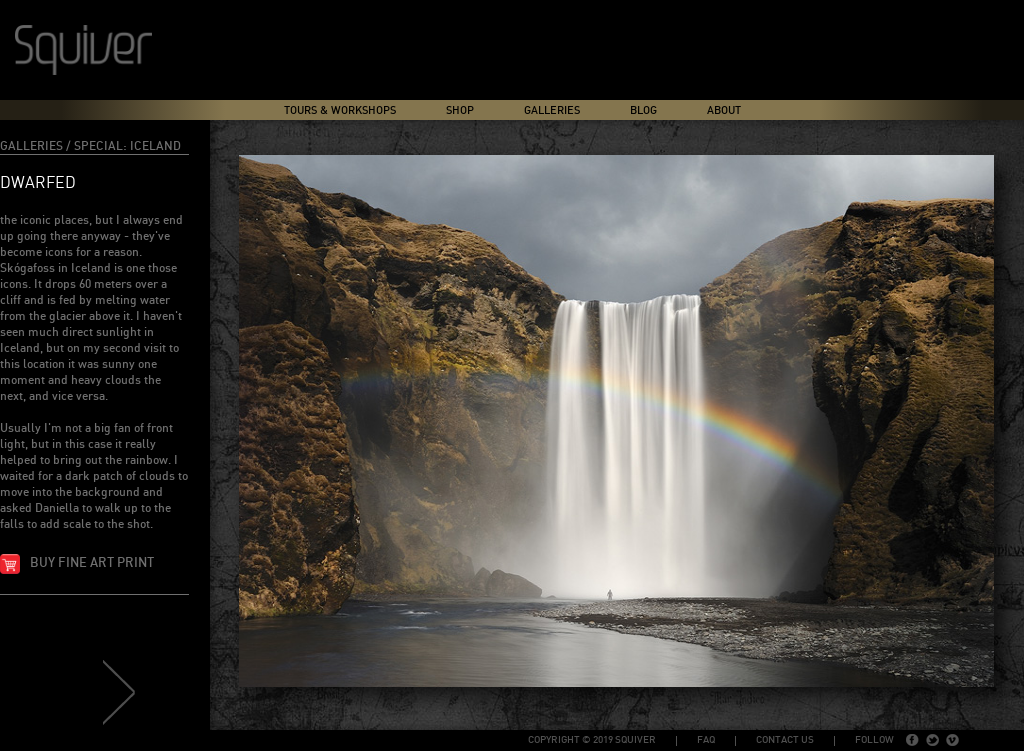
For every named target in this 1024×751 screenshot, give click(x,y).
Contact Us (785, 740)
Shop (460, 110)
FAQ (706, 740)
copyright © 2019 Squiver (592, 740)
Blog (643, 110)
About (724, 110)
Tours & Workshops (340, 110)
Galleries (552, 110)
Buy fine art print (92, 563)
